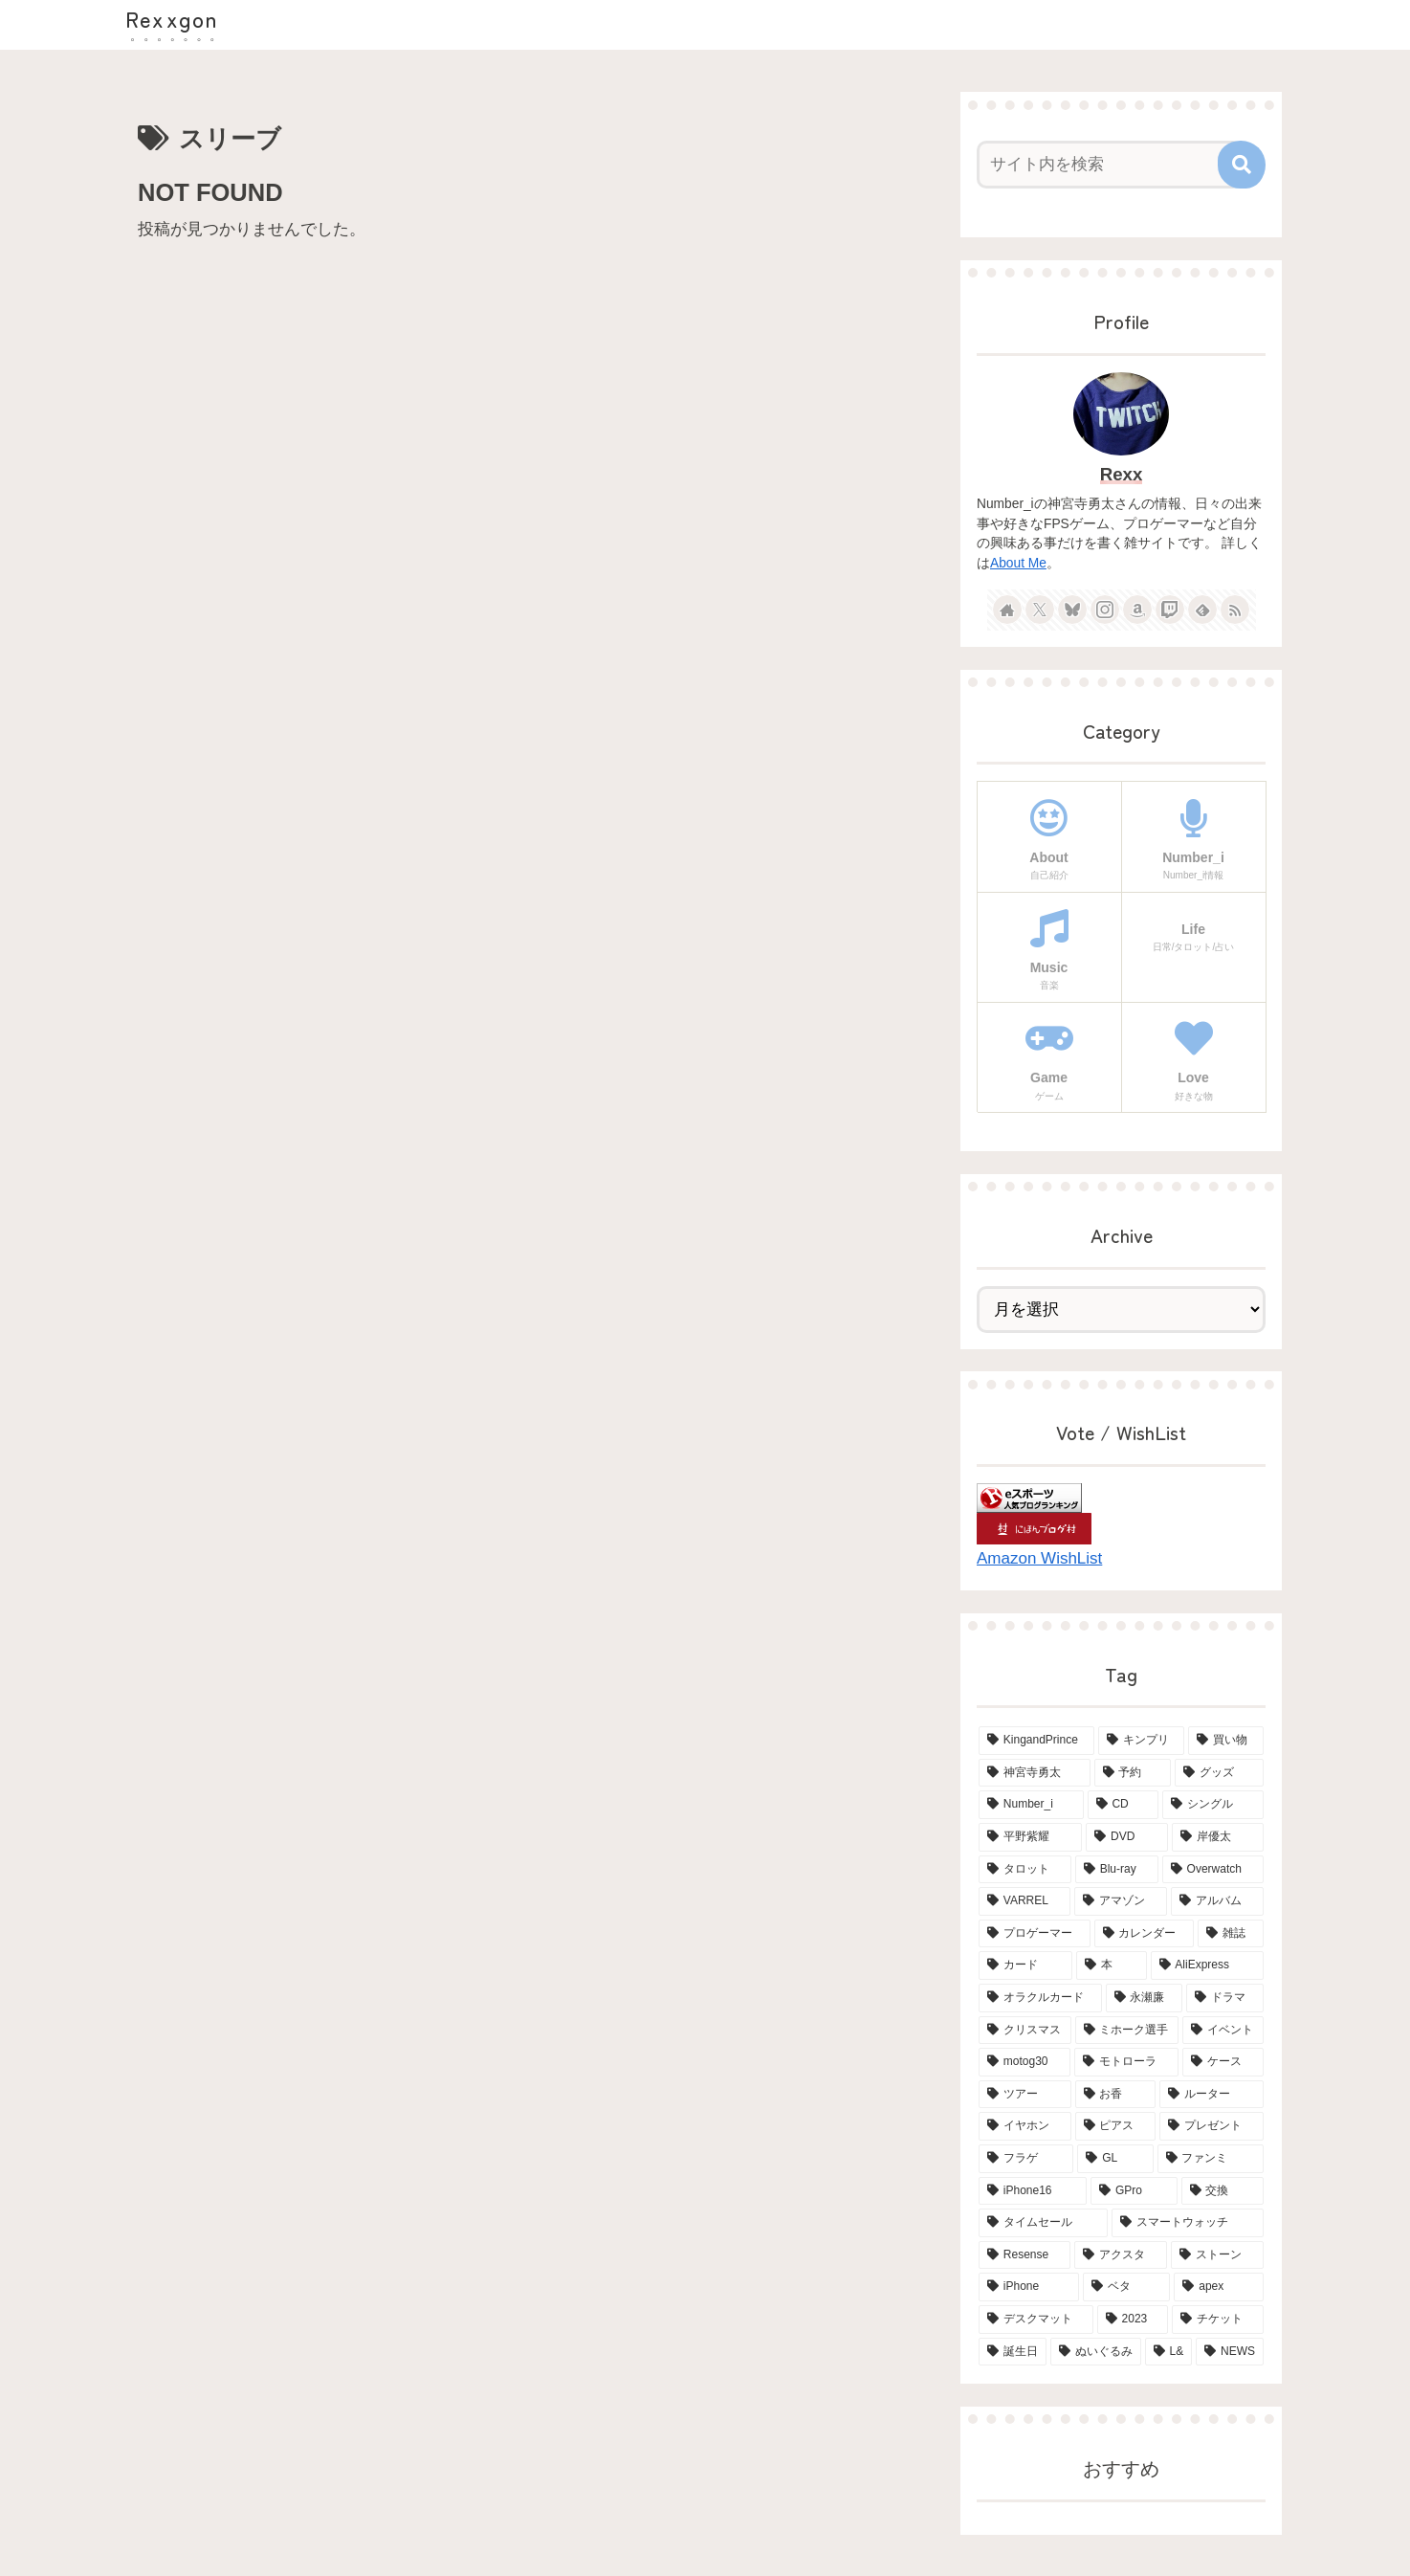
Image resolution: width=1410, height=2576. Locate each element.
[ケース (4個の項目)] (1223, 2062)
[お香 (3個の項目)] (1116, 2094)
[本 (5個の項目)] (1111, 1965)
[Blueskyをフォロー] (1072, 609)
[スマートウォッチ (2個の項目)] (1188, 2223)
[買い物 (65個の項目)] (1226, 1740)
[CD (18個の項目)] (1123, 1804)
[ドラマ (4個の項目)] (1225, 1998)
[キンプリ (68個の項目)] (1141, 1740)
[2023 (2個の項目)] (1132, 2319)
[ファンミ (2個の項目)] (1210, 2158)
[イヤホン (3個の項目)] (1025, 2126)
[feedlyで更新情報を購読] (1202, 609)
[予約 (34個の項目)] (1133, 1773)
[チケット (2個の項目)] (1218, 2319)
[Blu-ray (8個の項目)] (1116, 1869)
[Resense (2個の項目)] (1024, 2255)
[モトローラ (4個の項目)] (1126, 2062)
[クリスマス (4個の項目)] (1025, 2030)
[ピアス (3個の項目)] (1116, 2126)
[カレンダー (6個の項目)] (1144, 1934)
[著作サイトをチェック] (1007, 609)
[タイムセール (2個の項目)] (1043, 2223)
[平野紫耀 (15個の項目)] (1030, 1837)
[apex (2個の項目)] (1219, 2287)
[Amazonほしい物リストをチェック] (1137, 609)
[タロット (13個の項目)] (1025, 1869)
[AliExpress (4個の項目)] (1207, 1965)
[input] (1110, 165)
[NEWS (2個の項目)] (1230, 2352)
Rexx (1121, 474)
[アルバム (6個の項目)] (1217, 1901)
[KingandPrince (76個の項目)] (1036, 1740)
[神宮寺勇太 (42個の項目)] (1035, 1773)
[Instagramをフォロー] (1104, 609)
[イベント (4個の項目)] (1223, 2030)
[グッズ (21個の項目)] (1219, 1773)
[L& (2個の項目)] (1169, 2352)
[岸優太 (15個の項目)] (1218, 1837)
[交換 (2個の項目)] (1222, 2191)
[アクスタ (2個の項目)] (1120, 2255)
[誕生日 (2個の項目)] (1012, 2352)
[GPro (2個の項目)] (1134, 2191)
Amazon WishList (1039, 1558)
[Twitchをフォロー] (1169, 609)
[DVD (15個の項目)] (1127, 1837)
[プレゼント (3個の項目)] (1211, 2126)
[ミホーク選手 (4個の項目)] (1127, 2030)
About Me (1018, 563)
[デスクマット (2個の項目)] (1036, 2319)
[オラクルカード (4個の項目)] (1040, 1998)
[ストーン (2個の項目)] (1217, 2255)
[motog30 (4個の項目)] (1024, 2062)
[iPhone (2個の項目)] (1029, 2287)
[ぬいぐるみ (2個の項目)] (1095, 2352)
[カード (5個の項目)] (1025, 1965)
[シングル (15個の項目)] (1213, 1804)
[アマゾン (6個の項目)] (1120, 1901)
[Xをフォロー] (1039, 609)
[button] (1242, 165)
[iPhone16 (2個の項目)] (1033, 2191)
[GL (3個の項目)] (1115, 2158)
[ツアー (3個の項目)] (1025, 2094)
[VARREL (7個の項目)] (1024, 1901)
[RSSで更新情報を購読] (1235, 609)
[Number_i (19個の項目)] (1031, 1804)
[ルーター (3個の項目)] (1211, 2094)
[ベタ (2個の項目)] (1127, 2287)
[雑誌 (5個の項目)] (1231, 1934)
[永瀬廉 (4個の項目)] (1144, 1998)
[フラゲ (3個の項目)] (1026, 2158)
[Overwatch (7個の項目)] (1213, 1869)
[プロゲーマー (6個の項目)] (1035, 1934)
